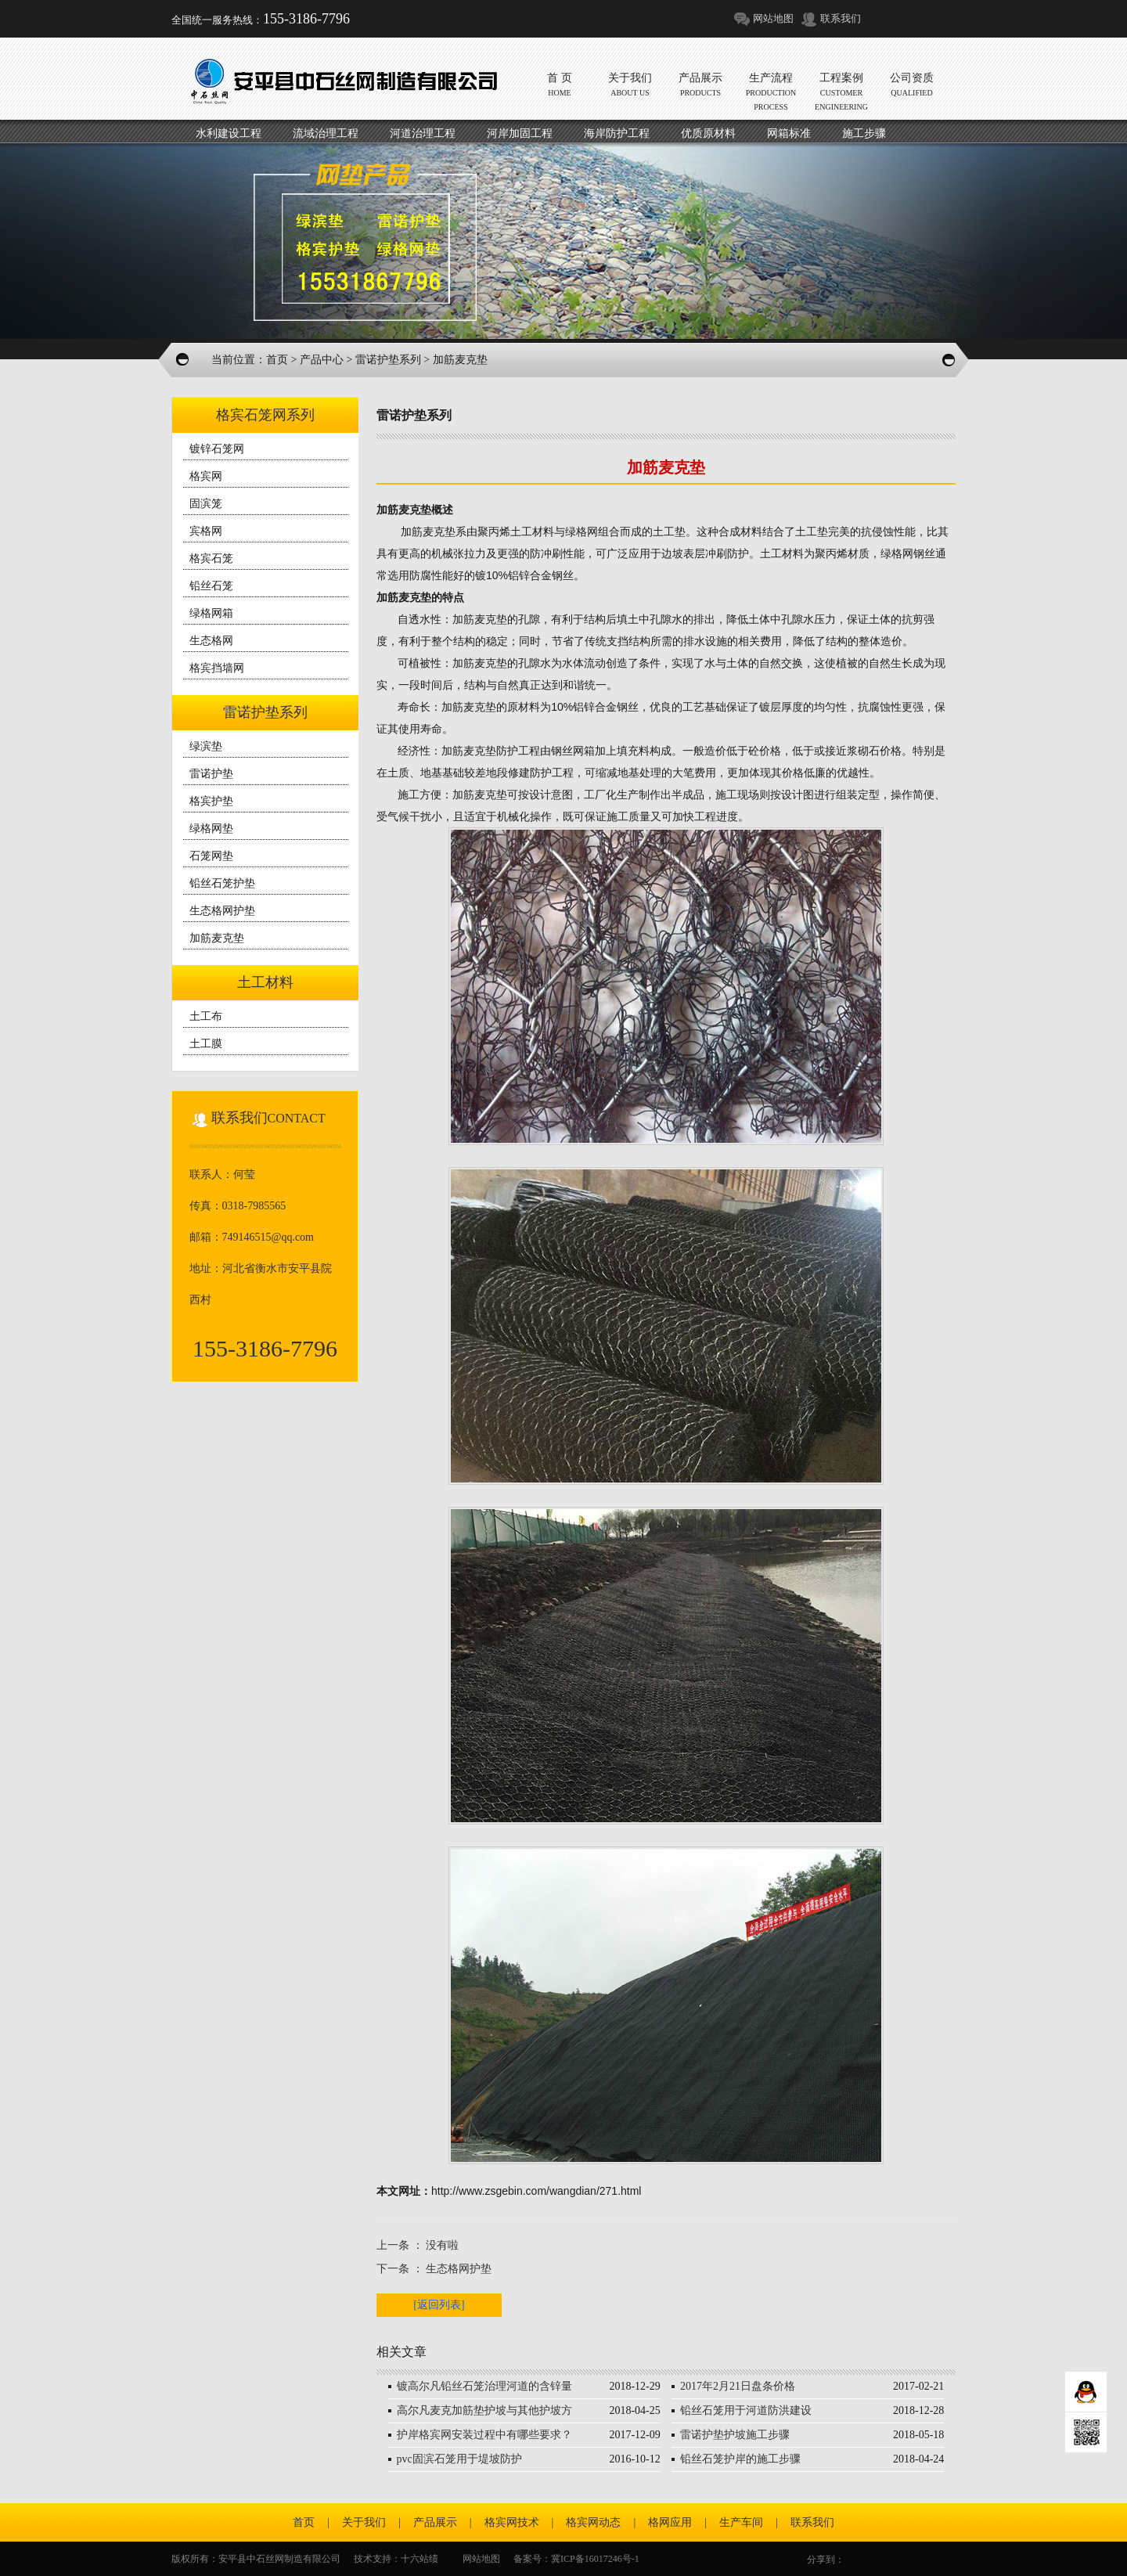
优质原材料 (708, 133)
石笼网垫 (211, 856)
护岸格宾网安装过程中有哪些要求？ (484, 2435)
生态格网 (211, 641)
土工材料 (265, 982)
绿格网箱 (211, 613)
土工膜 (205, 1044)
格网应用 (670, 2522)
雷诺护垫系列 (388, 360)
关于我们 (364, 2522)
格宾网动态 (593, 2522)
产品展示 (435, 2522)
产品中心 (322, 360)
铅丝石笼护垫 (222, 883)
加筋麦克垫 (216, 938)
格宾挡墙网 (216, 668)
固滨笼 (205, 504)
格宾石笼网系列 (265, 415)
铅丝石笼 (211, 586)
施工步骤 (864, 133)
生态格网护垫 (222, 911)
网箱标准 (789, 133)
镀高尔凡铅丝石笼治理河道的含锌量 (484, 2386)
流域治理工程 (325, 133)
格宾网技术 (511, 2522)
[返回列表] (438, 2305)
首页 (277, 360)
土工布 (205, 1016)
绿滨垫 (205, 746)
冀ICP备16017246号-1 (595, 2558)
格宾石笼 (211, 558)
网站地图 (773, 18)
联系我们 (840, 18)
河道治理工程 (422, 133)
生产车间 (741, 2522)
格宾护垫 (211, 801)
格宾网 (205, 476)
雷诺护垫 (211, 774)
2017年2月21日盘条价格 (737, 2386)
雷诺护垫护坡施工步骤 (735, 2435)
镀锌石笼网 (216, 449)
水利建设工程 (228, 133)
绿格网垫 (211, 828)
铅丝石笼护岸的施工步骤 (740, 2459)
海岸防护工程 (617, 133)
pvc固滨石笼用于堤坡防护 (459, 2459)
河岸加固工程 (520, 133)
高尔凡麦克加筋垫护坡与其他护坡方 (484, 2410)
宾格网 (205, 531)
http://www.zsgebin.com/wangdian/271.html (536, 2191)
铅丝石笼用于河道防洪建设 (746, 2410)
